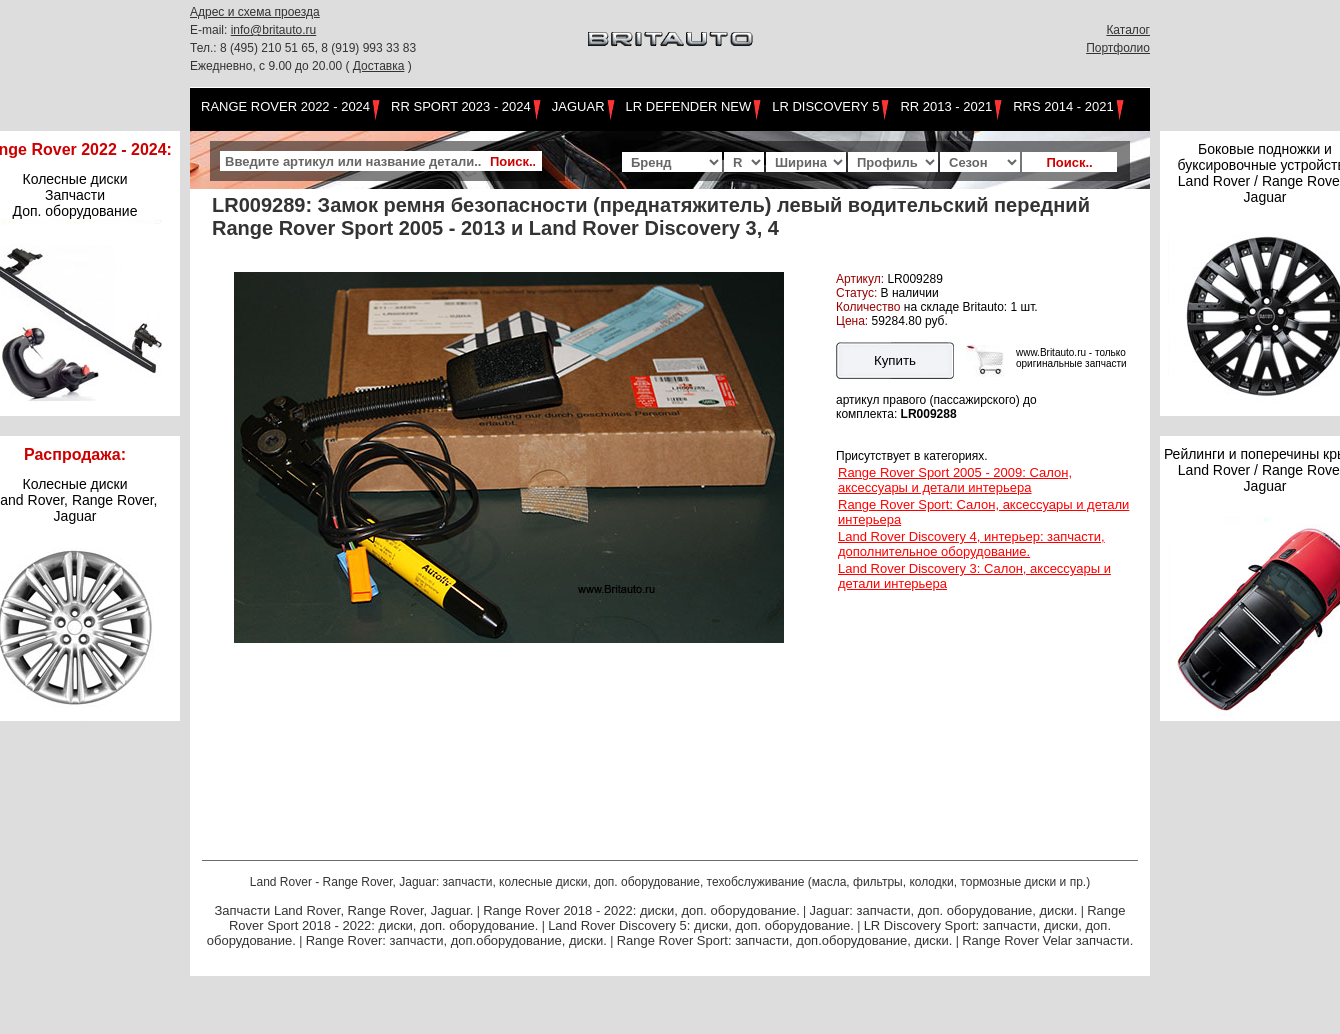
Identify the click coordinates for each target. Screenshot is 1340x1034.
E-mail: (210, 30)
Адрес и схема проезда (255, 12)
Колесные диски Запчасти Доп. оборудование (75, 195)
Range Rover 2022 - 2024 (285, 106)
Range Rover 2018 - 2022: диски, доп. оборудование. (641, 910)
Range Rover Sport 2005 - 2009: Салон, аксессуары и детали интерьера (955, 480)
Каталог (1128, 30)
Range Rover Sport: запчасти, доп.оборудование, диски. (785, 940)
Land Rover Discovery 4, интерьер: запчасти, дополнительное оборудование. (971, 544)
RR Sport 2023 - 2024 (461, 106)
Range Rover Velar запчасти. (1047, 940)
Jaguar (578, 106)
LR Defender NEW (689, 106)
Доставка (379, 66)
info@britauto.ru (274, 30)
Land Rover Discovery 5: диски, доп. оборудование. (701, 925)
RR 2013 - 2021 (946, 106)
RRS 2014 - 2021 (1063, 106)
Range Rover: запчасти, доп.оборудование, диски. (456, 940)
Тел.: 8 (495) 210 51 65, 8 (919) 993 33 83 (303, 48)
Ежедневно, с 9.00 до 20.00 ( (271, 66)
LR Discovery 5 (825, 106)
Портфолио (1118, 48)
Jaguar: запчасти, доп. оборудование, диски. (944, 910)
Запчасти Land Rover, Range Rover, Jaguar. (343, 910)
